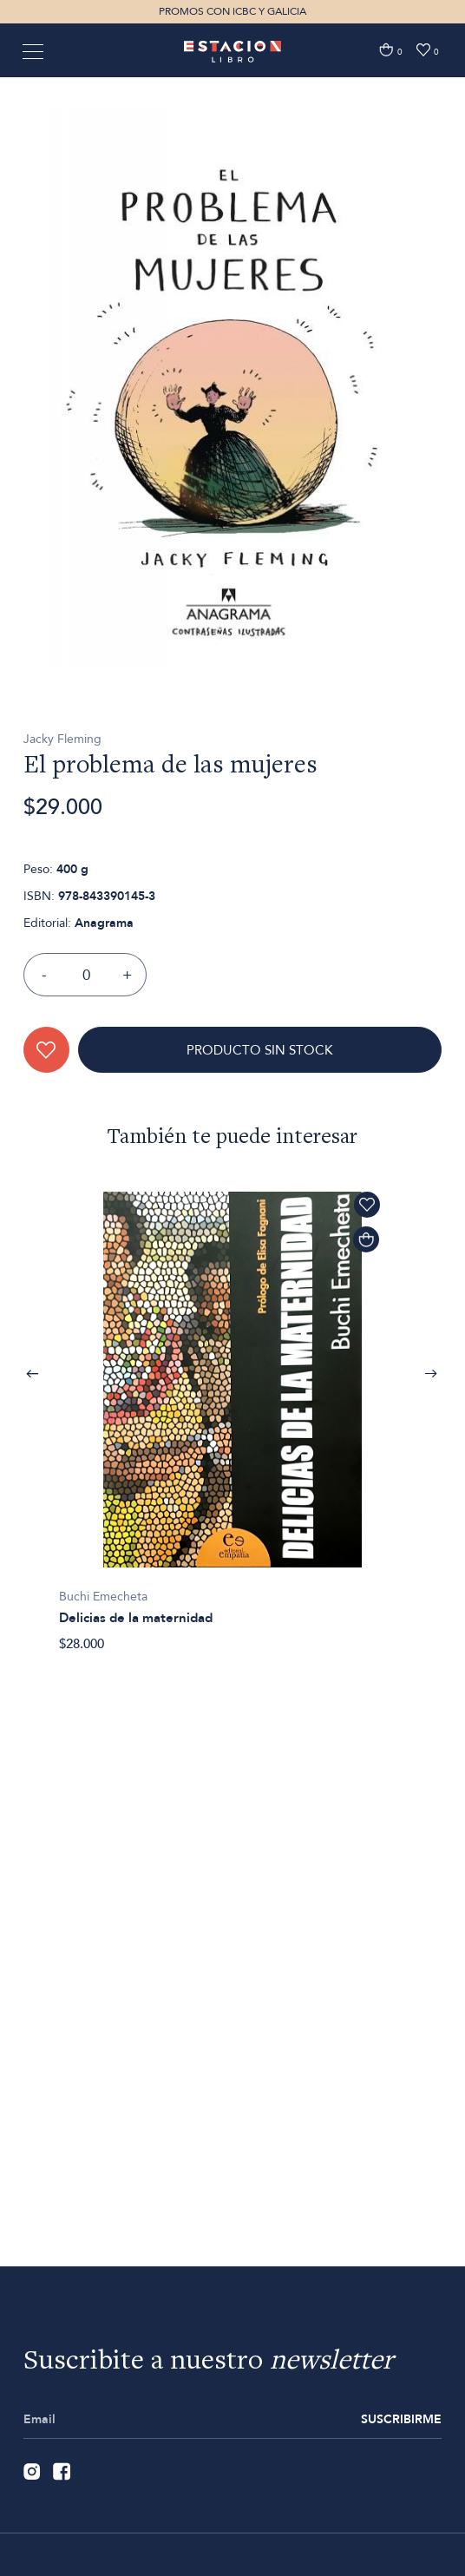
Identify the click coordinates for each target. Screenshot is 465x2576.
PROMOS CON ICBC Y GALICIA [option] (232, 11)
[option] (232, 461)
